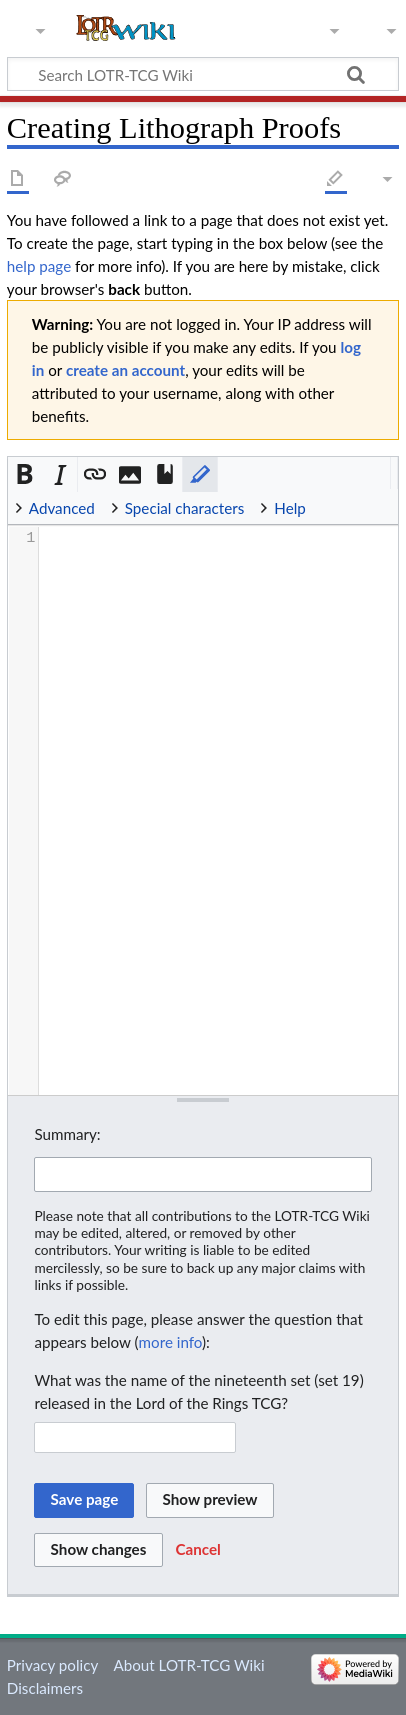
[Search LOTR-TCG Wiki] (193, 74)
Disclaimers (45, 1688)
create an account (125, 370)
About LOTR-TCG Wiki (188, 1665)
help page (39, 266)
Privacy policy (52, 1665)
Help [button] (289, 508)
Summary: (67, 1134)
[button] (25, 474)
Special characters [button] (185, 508)
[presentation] (217, 538)
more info (170, 1342)
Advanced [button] (62, 508)
